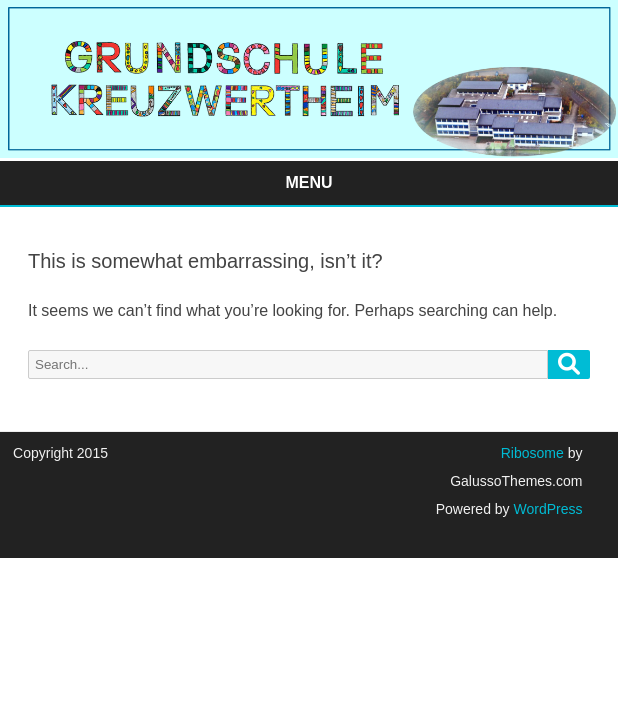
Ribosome (532, 453)
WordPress (546, 509)
